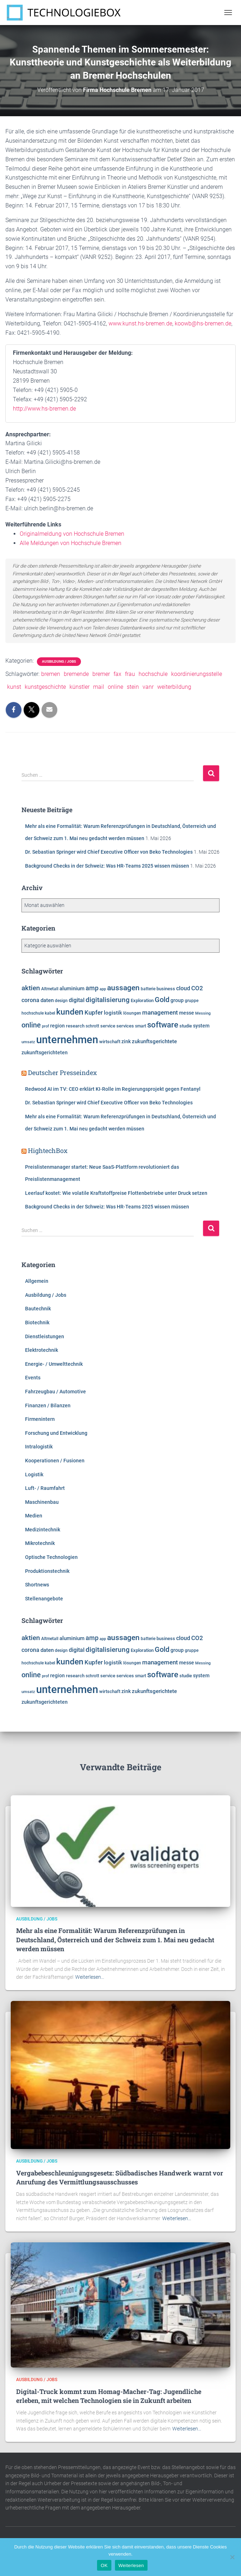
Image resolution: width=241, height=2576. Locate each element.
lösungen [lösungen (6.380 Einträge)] (132, 1013)
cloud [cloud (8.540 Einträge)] (183, 988)
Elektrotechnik (41, 1350)
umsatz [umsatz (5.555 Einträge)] (28, 1042)
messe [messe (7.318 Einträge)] (186, 1013)
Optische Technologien (51, 1557)
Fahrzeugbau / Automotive (55, 1391)
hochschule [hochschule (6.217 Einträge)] (32, 1013)
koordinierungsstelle (196, 674)
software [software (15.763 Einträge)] (162, 1024)
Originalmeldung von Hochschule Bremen (72, 533)
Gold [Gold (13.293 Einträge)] (162, 999)
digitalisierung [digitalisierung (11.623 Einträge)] (108, 1000)
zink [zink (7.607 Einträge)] (126, 1041)
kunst (14, 686)
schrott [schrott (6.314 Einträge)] (92, 1026)
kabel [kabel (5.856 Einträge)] (50, 1013)
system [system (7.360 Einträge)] (201, 1026)
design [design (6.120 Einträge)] (61, 1000)
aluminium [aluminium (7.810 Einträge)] (72, 989)
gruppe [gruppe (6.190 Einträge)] (191, 1000)
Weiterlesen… (89, 1977)
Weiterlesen (131, 2565)
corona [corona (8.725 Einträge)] (30, 1000)
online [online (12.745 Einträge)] (31, 1025)
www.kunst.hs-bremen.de (140, 323)
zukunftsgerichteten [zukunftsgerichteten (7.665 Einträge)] (44, 1052)
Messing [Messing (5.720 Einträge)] (203, 1013)
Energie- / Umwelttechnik (54, 1364)
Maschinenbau (42, 1502)
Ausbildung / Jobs (59, 661)
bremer (101, 674)
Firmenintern (40, 1419)
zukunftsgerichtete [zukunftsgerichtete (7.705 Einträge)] (154, 1042)
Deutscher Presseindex (62, 1072)
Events (32, 1377)
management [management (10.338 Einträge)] (160, 1012)
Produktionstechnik (47, 1571)
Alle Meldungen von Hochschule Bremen (70, 543)
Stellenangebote (44, 1598)
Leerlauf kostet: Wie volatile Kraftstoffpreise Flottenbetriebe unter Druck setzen (116, 1193)
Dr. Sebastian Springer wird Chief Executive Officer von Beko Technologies (109, 852)
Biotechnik (37, 1322)
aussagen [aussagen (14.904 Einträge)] (123, 987)
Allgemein (36, 1281)
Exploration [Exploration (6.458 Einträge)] (142, 1000)
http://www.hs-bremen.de (44, 408)
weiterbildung (174, 686)
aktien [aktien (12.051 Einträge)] (30, 988)
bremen (50, 674)
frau (130, 674)
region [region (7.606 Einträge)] (57, 1026)
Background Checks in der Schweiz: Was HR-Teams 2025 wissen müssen (107, 866)
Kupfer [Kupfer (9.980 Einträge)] (94, 1012)
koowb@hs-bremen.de (203, 323)
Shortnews (37, 1585)
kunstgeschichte (45, 686)
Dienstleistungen (44, 1336)
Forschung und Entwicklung (56, 1433)
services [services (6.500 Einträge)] (125, 1026)
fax (117, 674)
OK (104, 2565)
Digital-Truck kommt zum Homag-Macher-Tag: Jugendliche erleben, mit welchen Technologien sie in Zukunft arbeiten (108, 2396)
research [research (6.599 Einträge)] (75, 1026)
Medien (33, 1515)
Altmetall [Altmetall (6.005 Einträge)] (49, 988)
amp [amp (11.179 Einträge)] (92, 988)
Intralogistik (39, 1446)
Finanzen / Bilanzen (48, 1405)
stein (133, 686)
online (115, 686)
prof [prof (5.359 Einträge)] (45, 1026)
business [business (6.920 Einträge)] (165, 988)
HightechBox (48, 1150)
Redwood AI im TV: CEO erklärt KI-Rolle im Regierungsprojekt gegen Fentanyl (113, 1089)
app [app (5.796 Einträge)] (103, 988)
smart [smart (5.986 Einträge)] (140, 1026)
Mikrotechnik (40, 1543)
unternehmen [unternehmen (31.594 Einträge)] (67, 1040)
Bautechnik (38, 1308)
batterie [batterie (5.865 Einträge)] (148, 988)
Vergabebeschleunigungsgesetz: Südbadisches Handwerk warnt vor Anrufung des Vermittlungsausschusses (119, 2177)
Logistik (34, 1474)
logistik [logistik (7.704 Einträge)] (113, 1013)
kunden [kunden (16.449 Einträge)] (69, 1012)
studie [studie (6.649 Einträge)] (185, 1026)
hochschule (153, 674)
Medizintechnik (42, 1529)
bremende (76, 674)
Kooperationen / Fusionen (55, 1460)
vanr (148, 686)
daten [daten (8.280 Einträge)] (47, 1000)
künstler (79, 686)
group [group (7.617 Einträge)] (177, 1000)
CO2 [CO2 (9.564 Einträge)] (197, 988)
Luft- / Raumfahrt (45, 1488)
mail (98, 686)
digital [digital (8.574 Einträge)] (77, 1000)
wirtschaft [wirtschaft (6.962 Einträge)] (109, 1041)
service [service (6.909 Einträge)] (107, 1026)
